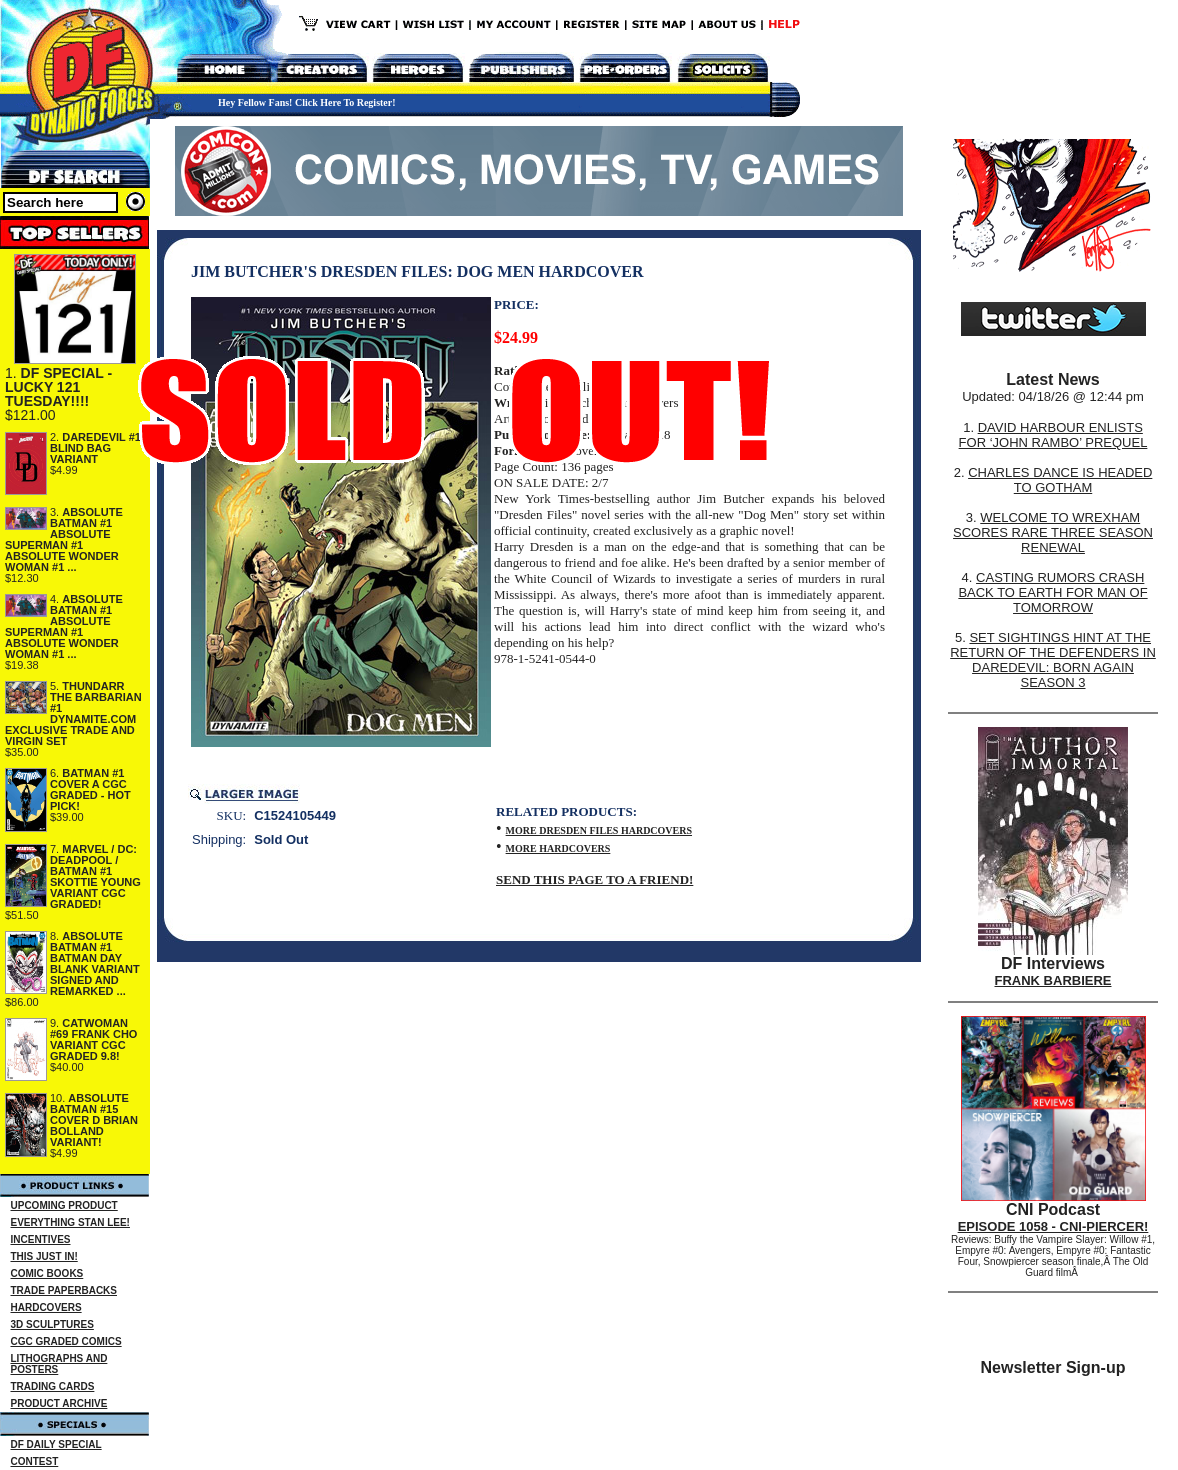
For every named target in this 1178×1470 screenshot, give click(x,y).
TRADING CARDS (53, 1386)
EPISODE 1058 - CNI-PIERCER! (1053, 1226)
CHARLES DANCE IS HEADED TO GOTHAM (1060, 480)
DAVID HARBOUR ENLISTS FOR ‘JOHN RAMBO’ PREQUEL (1053, 435)
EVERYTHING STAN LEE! (70, 1222)
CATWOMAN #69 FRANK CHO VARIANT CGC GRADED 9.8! (93, 1039)
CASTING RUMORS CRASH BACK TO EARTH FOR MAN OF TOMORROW (1052, 592)
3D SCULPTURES (52, 1324)
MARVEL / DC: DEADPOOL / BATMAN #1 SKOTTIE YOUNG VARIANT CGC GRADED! (95, 876)
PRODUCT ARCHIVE (59, 1403)
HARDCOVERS (46, 1307)
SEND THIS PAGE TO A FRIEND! (594, 879)
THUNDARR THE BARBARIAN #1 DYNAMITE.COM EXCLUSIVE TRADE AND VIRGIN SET (73, 713)
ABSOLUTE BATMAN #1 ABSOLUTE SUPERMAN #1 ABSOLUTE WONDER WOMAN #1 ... (64, 539)
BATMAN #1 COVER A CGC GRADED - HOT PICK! (90, 789)
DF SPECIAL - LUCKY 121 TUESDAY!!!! (58, 387)
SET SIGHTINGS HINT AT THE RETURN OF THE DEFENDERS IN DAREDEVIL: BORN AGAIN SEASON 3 (1053, 660)
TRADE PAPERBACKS (64, 1290)
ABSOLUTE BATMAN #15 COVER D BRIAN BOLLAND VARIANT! (94, 1120)
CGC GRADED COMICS (66, 1341)
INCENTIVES (41, 1239)
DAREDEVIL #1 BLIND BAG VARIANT (95, 448)
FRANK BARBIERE (1053, 980)
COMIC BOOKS (47, 1273)
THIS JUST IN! (44, 1256)
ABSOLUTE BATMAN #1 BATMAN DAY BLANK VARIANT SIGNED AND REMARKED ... (95, 963)
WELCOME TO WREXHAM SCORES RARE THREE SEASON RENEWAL (1053, 532)
